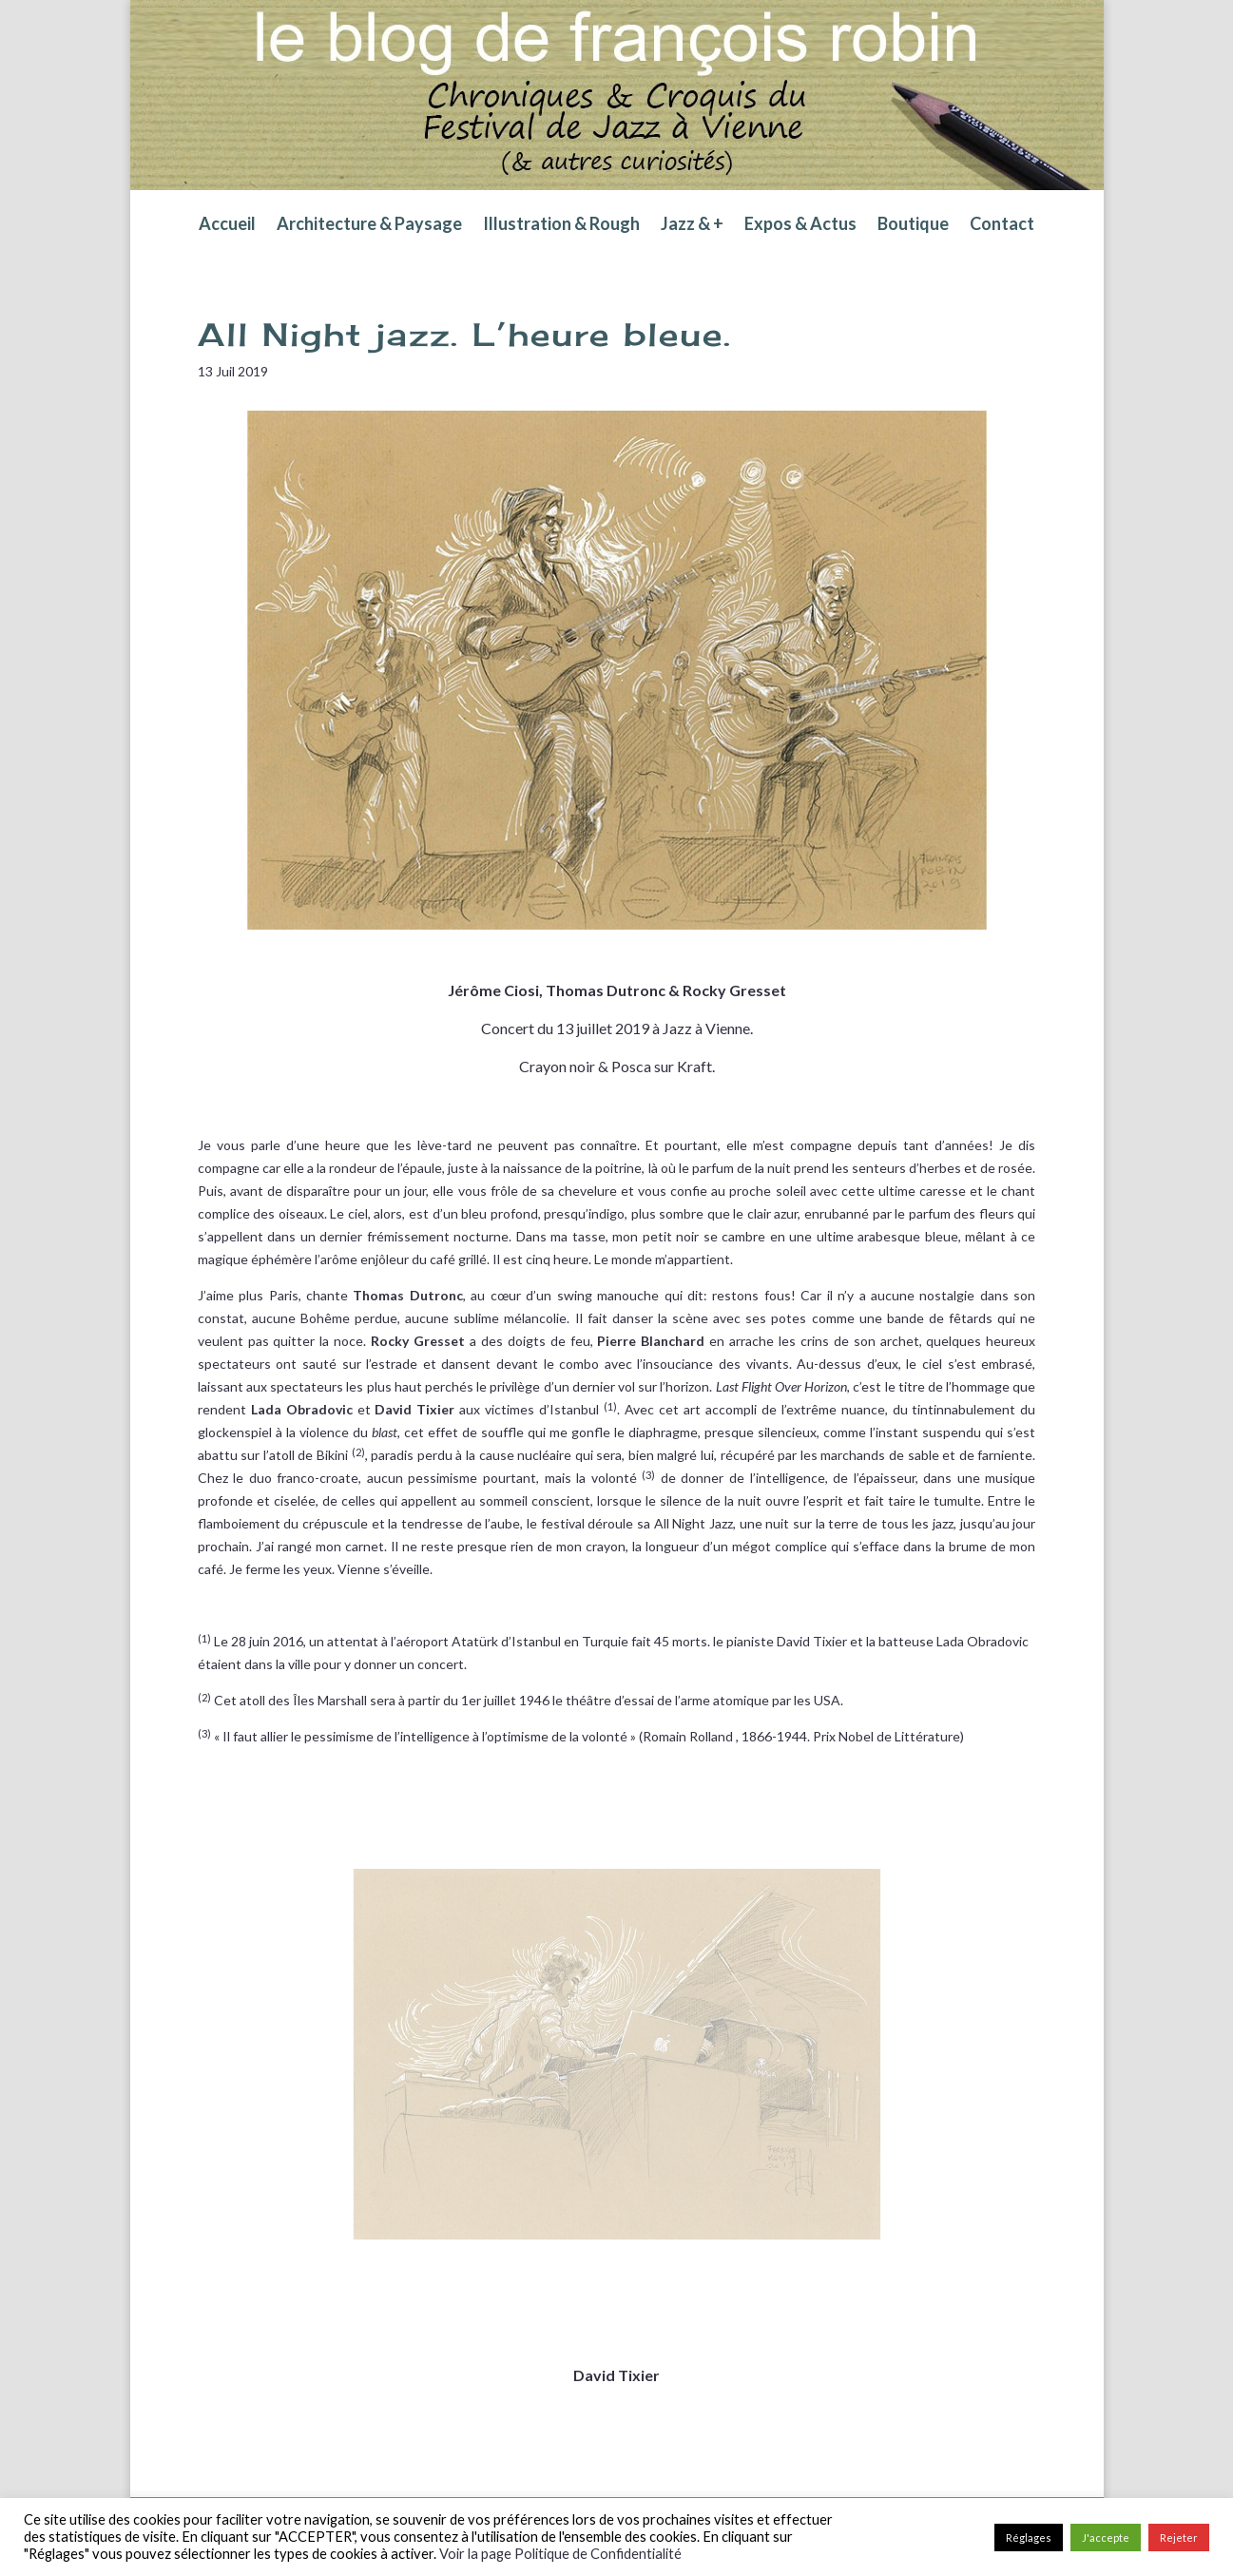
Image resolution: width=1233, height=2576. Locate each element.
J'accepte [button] (1105, 2537)
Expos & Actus (800, 225)
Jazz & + (692, 225)
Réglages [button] (1028, 2537)
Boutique (913, 225)
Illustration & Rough (561, 225)
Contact (1002, 225)
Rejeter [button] (1179, 2537)
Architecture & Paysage (369, 225)
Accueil (227, 225)
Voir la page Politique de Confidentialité (560, 2554)
